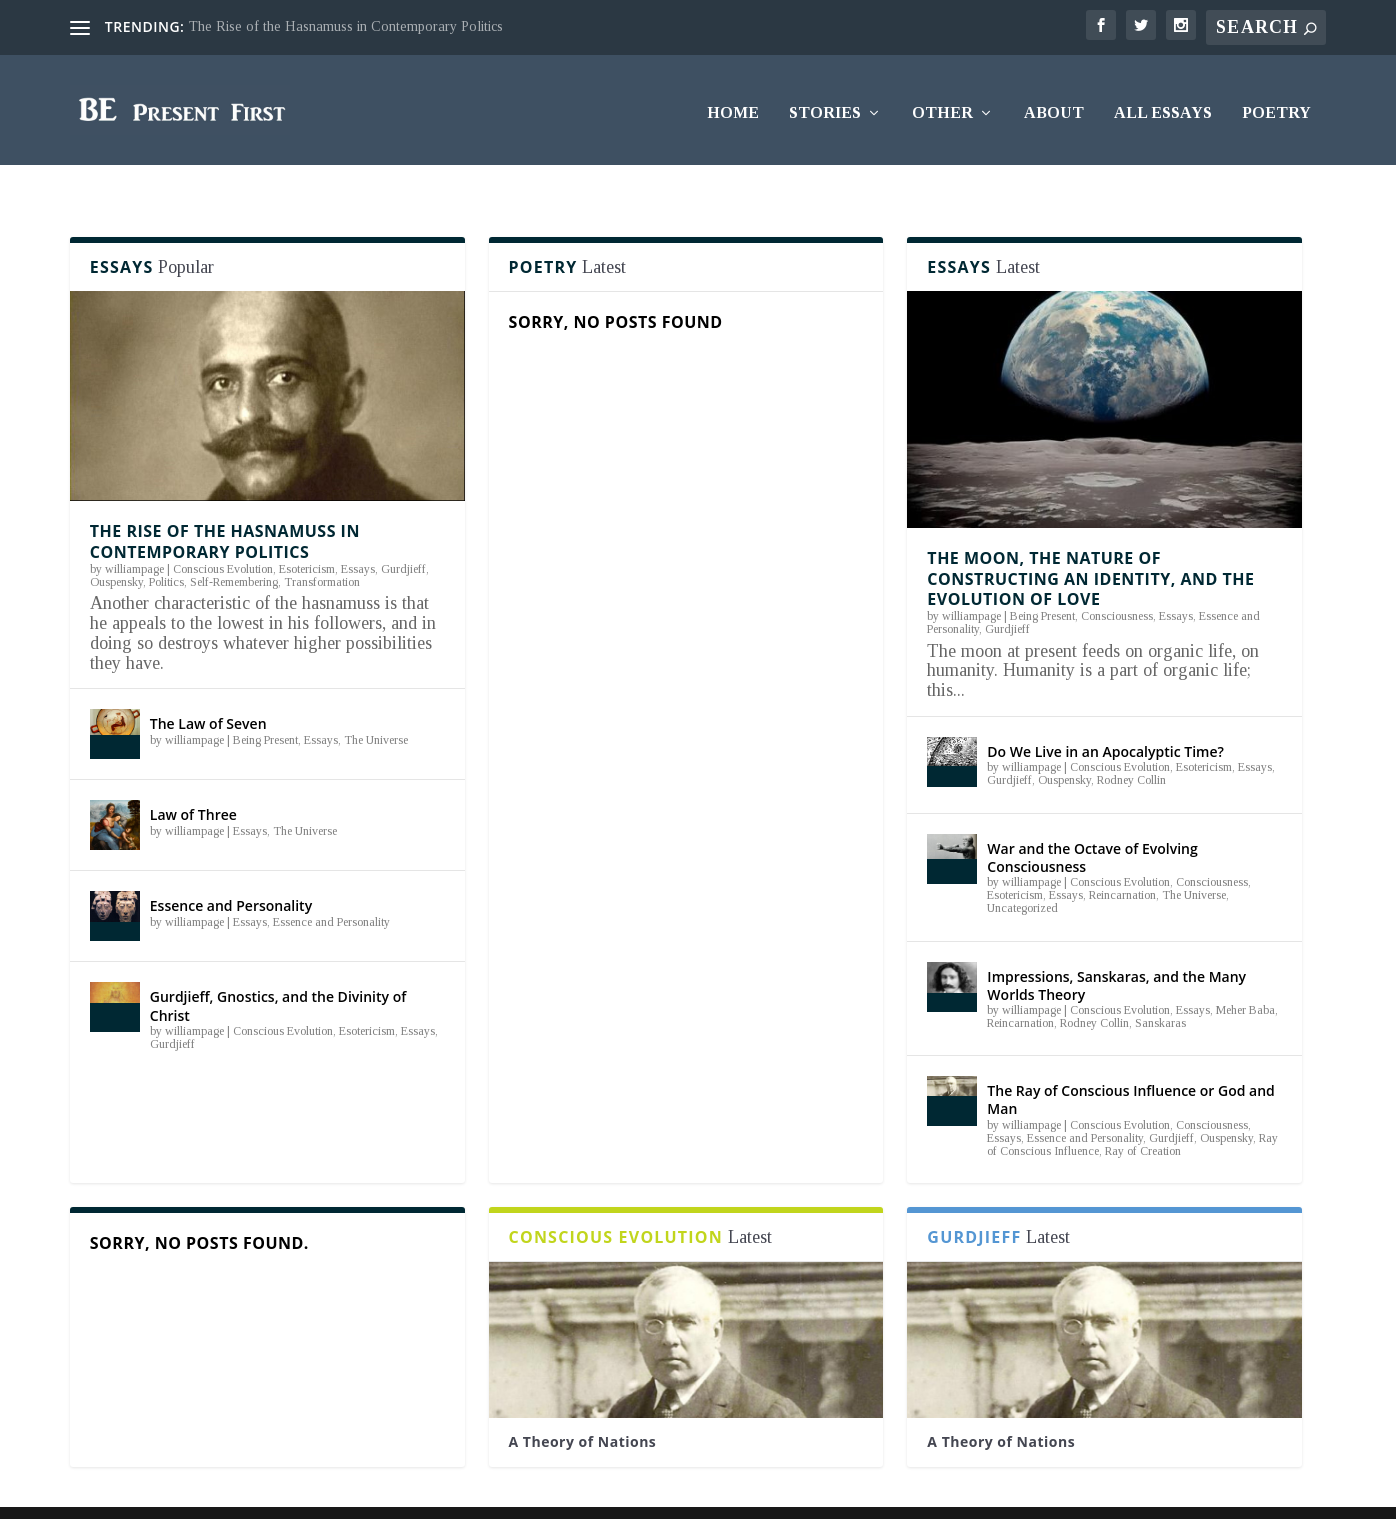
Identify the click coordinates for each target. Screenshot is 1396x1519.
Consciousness (1117, 578)
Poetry (1276, 107)
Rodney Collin (1131, 742)
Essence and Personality (231, 867)
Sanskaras (1160, 985)
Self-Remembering (234, 544)
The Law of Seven (208, 685)
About (1054, 107)
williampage (134, 531)
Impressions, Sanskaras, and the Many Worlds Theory (1116, 946)
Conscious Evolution (223, 531)
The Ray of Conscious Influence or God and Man (1130, 1061)
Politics (166, 544)
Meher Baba (1245, 972)
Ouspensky (116, 544)
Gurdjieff (403, 531)
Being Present (265, 701)
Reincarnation (1122, 857)
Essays (358, 531)
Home (733, 107)
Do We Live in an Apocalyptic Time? (1105, 713)
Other (942, 107)
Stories (825, 107)
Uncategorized (1022, 870)
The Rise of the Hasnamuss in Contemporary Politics (346, 26)
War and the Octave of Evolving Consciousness (1092, 819)
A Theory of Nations (583, 1403)
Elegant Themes (197, 1491)
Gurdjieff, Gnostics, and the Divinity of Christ (278, 967)
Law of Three (193, 776)
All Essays (1163, 107)
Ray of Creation (1143, 1113)
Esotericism (307, 531)
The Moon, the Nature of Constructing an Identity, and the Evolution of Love (1090, 541)
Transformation (322, 544)
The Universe (376, 701)
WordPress (365, 1491)
